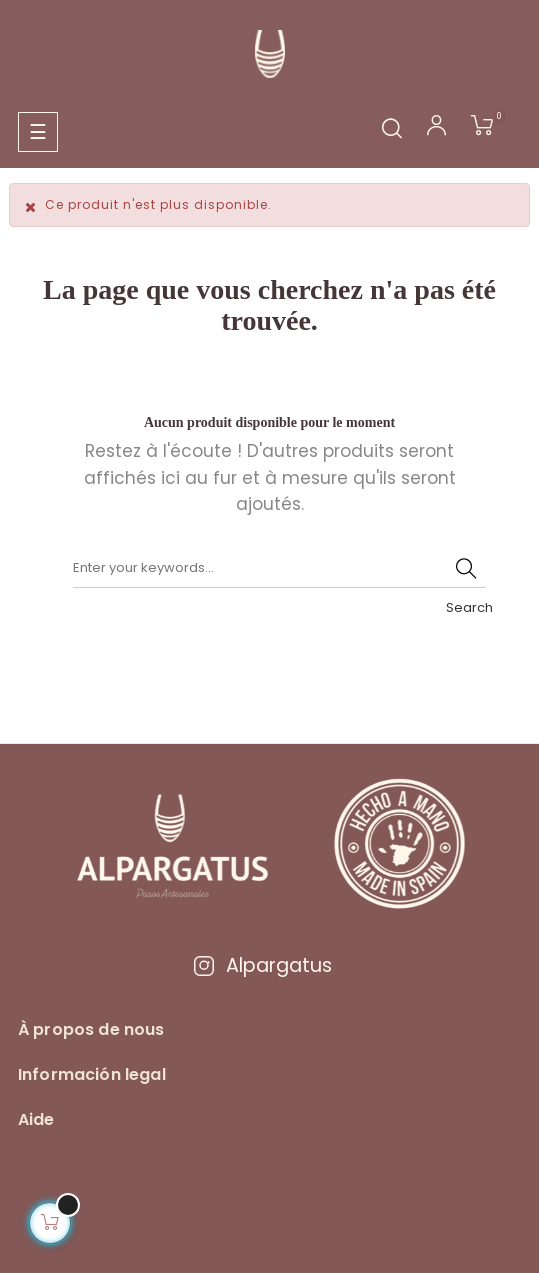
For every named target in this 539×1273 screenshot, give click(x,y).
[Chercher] (279, 568)
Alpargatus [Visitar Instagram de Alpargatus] (262, 965)
